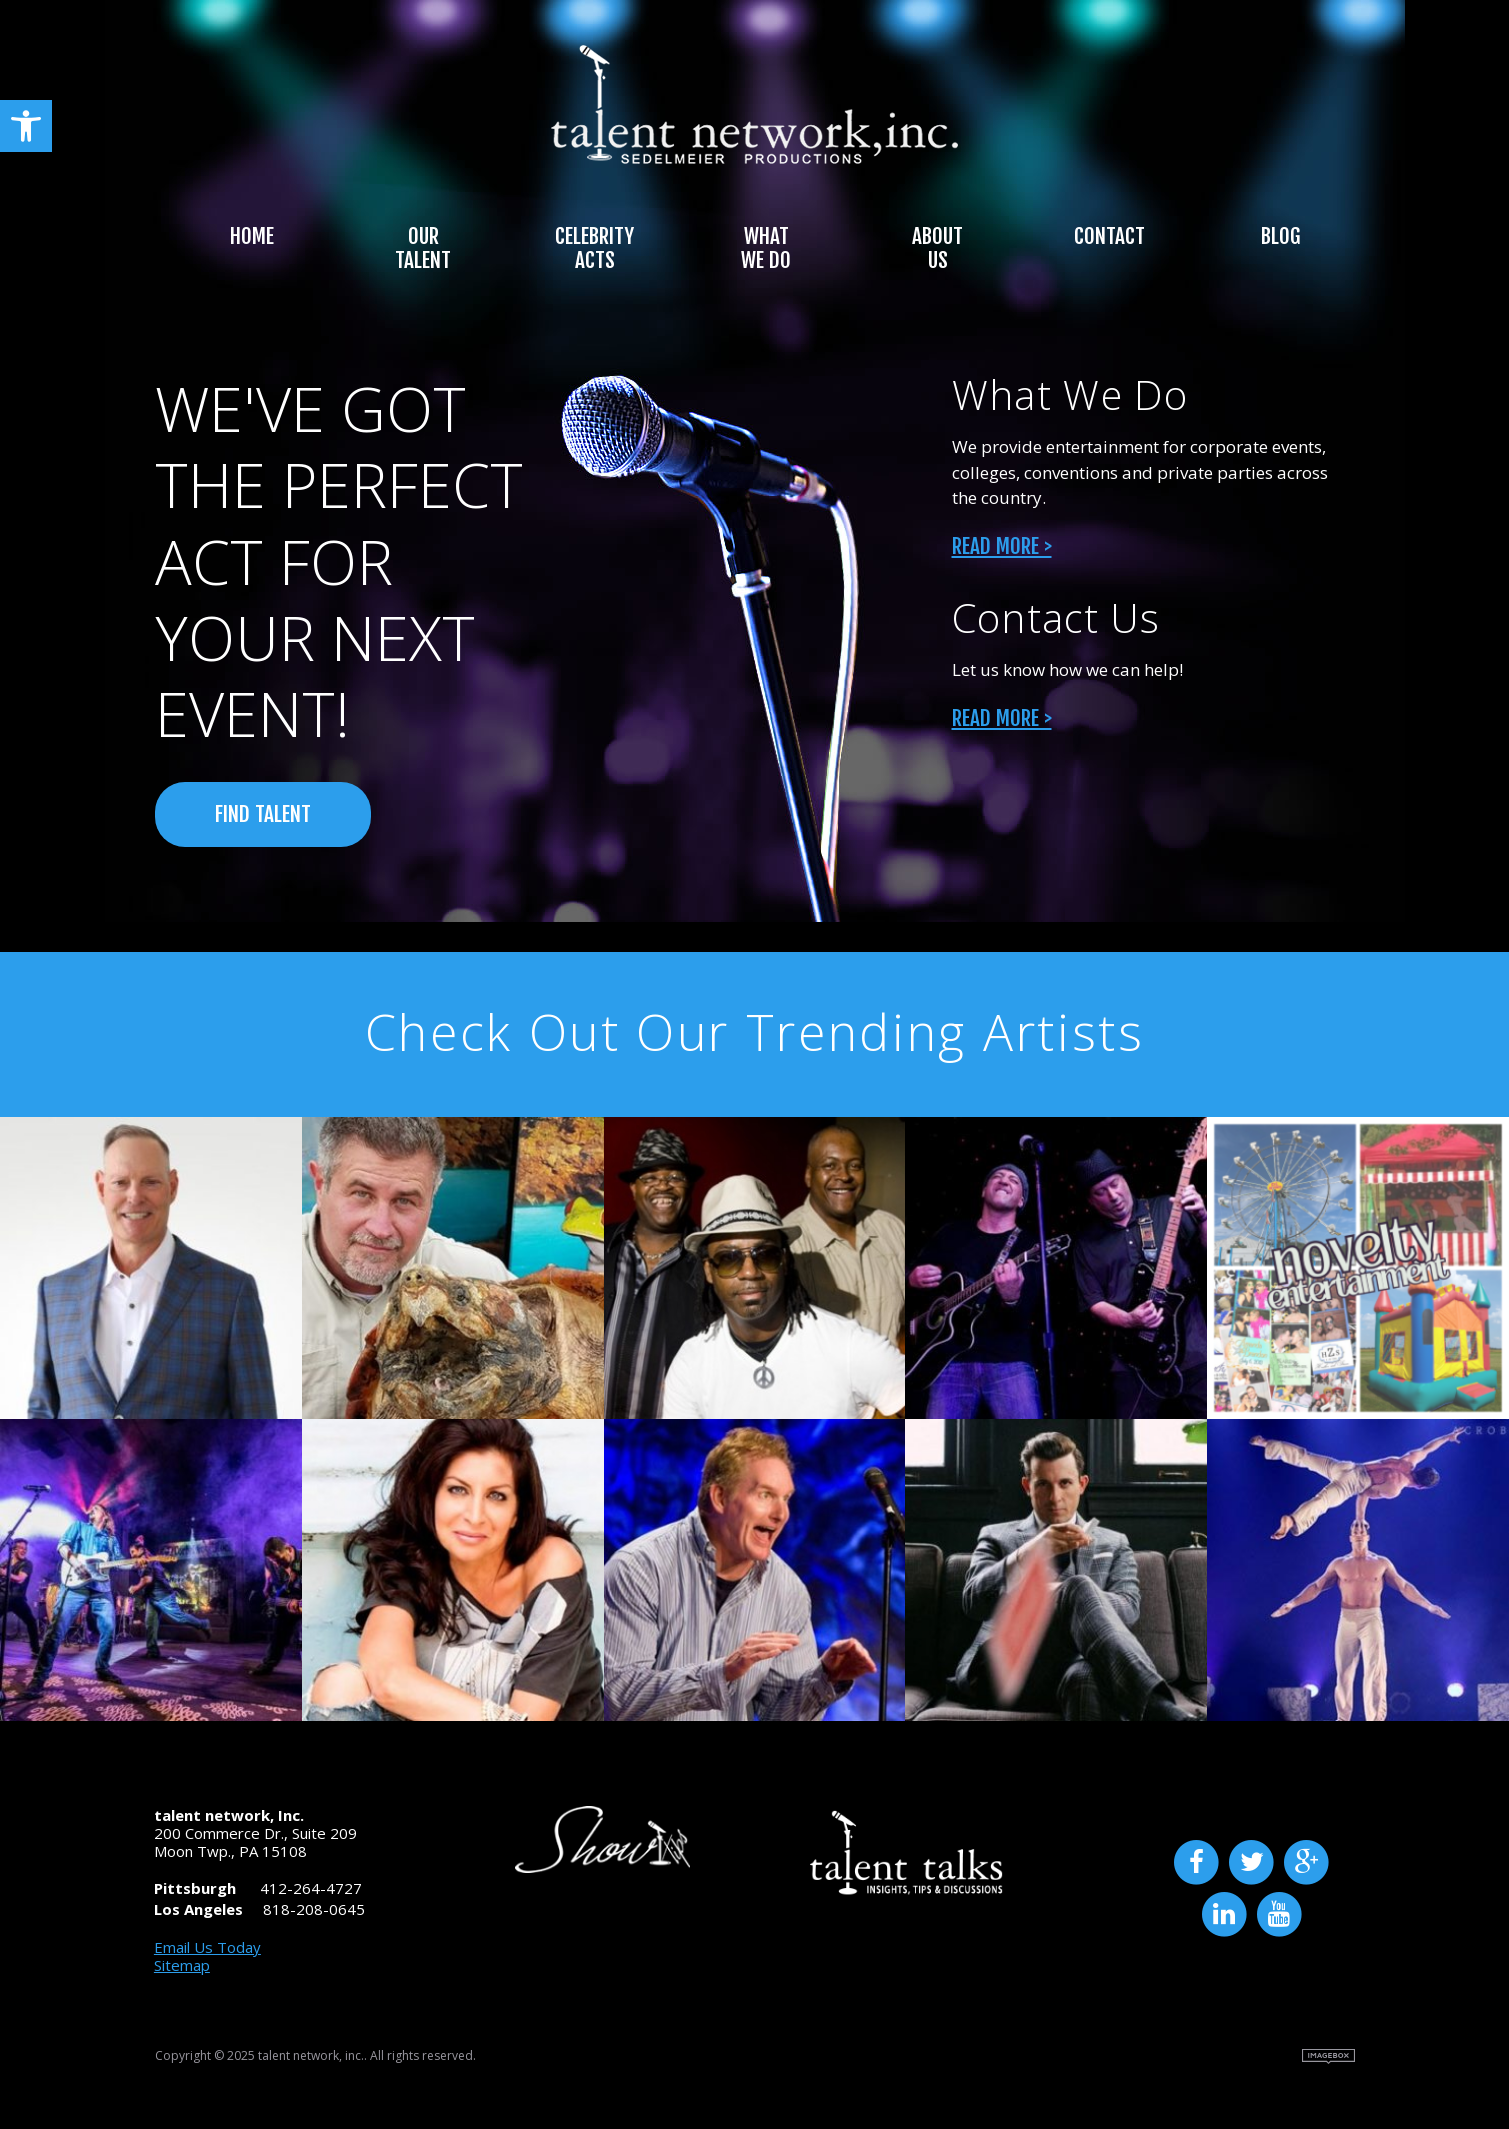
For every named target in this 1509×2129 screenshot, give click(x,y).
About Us (937, 248)
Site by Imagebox (1328, 2056)
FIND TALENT (263, 814)
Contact (1109, 236)
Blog (1280, 236)
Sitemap (182, 1965)
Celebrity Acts (594, 248)
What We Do (766, 248)
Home (252, 236)
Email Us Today (207, 1947)
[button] (26, 126)
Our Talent (423, 248)
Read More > (1002, 546)
